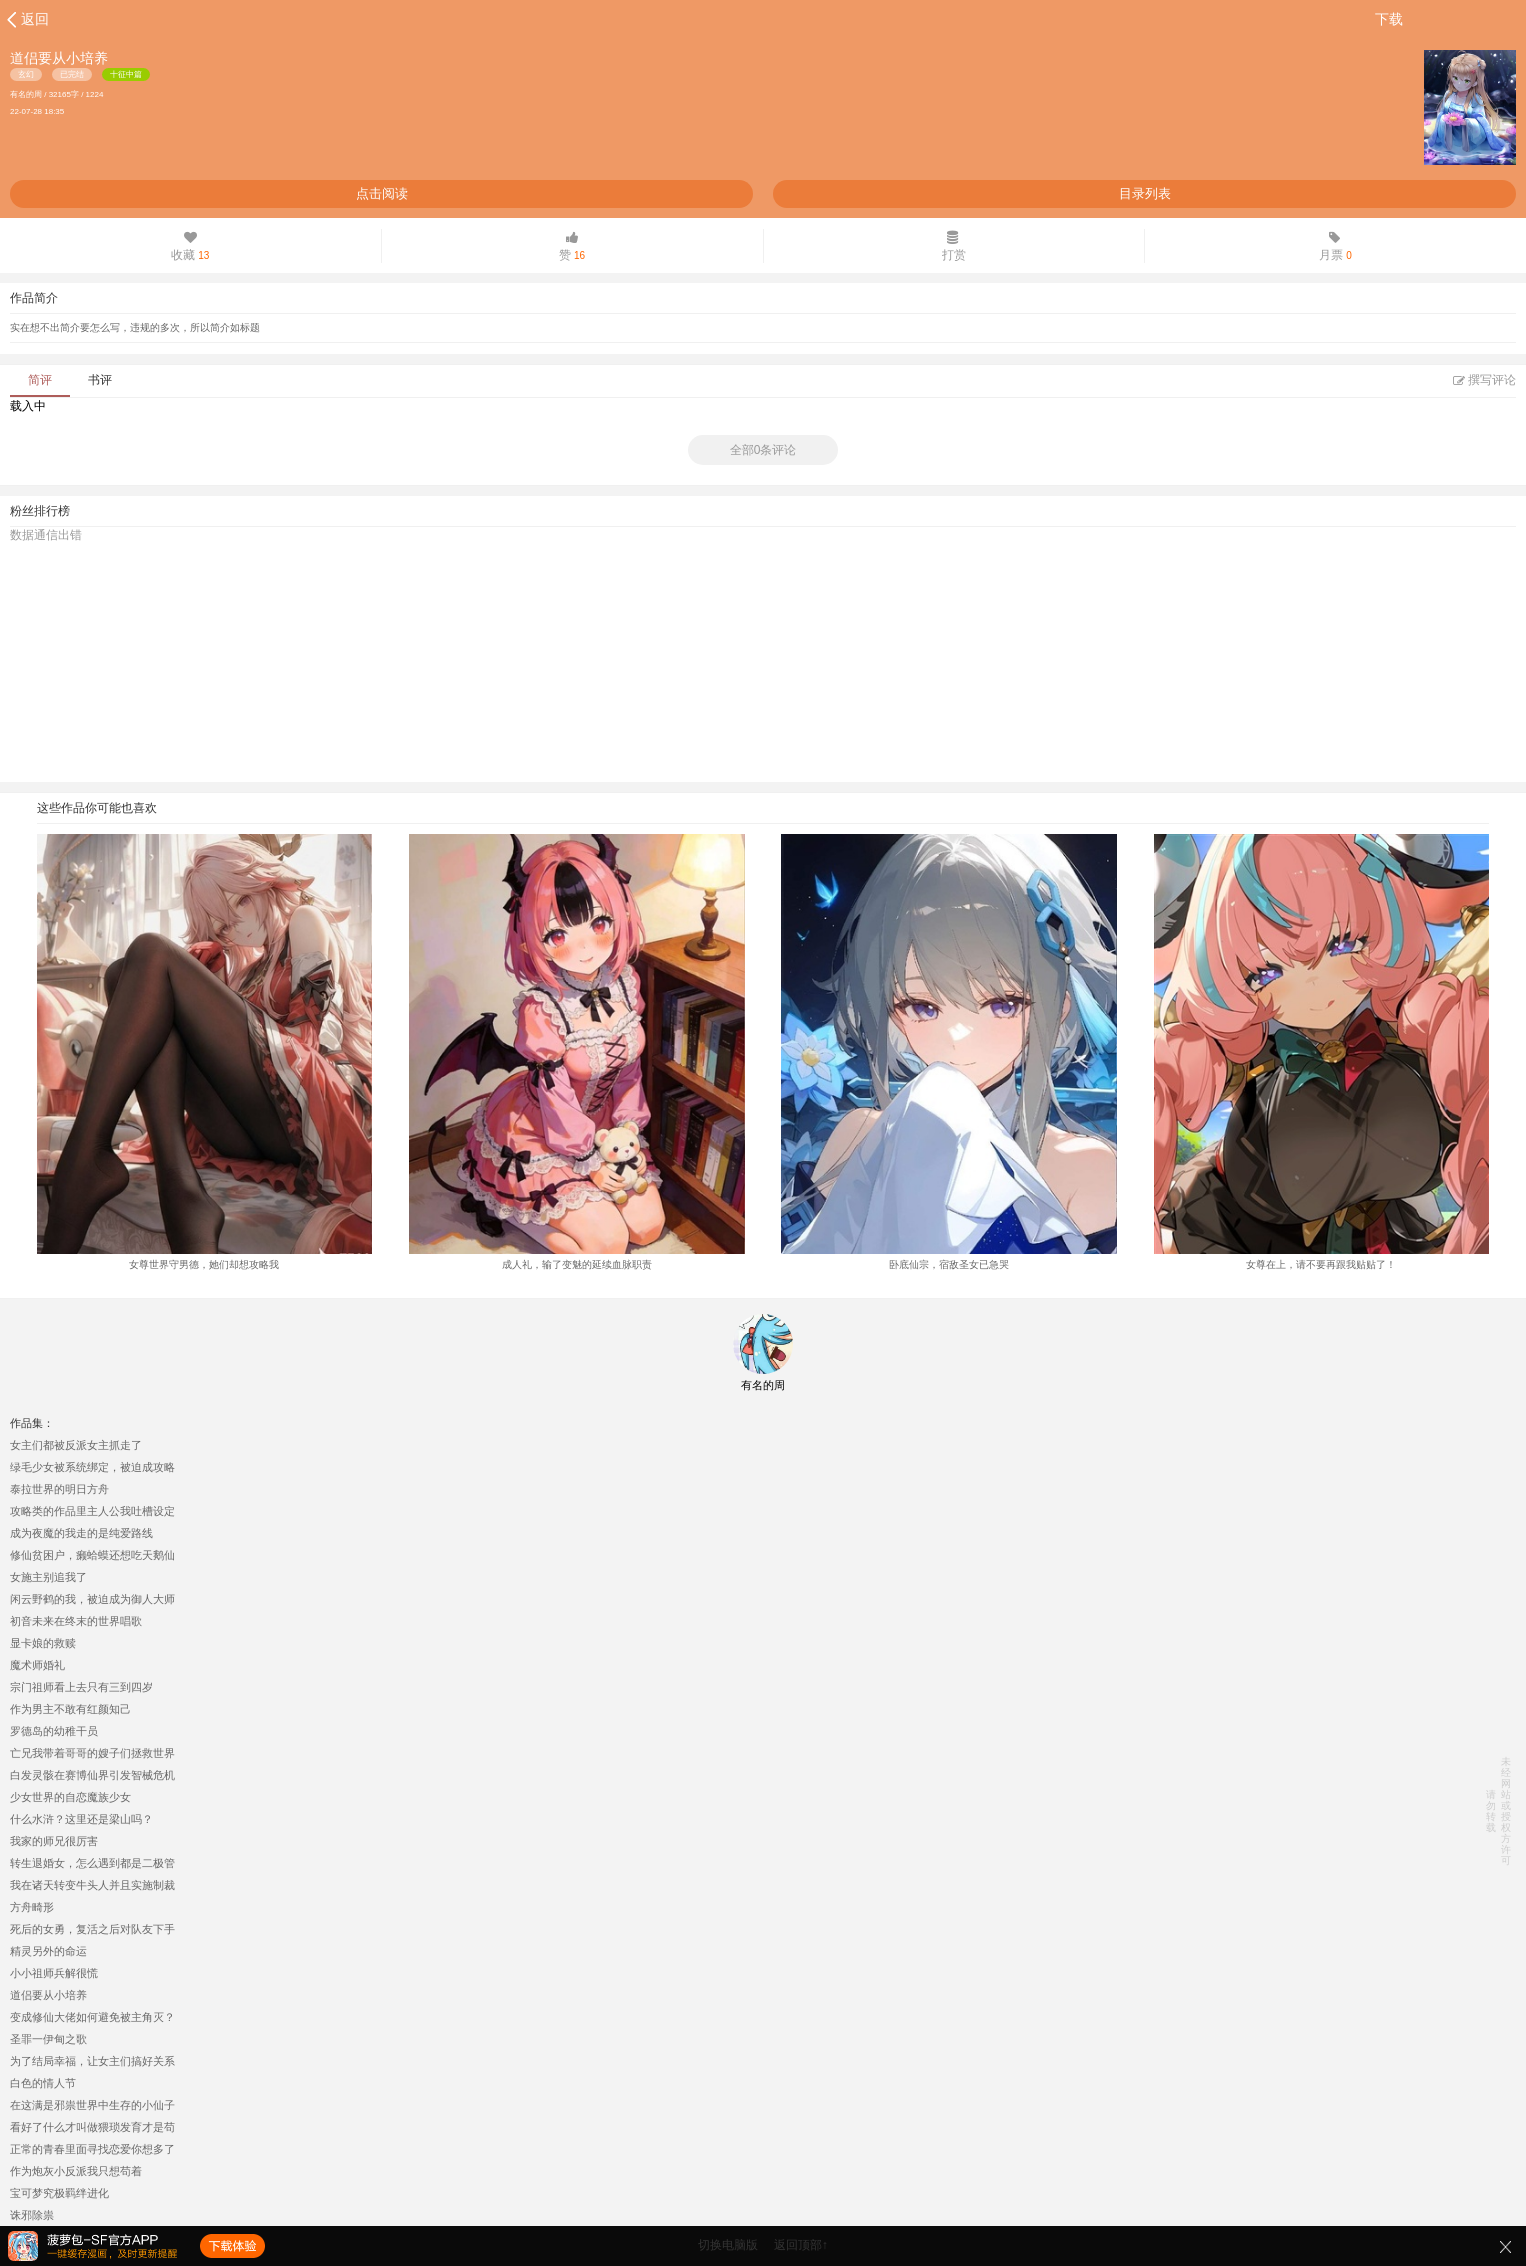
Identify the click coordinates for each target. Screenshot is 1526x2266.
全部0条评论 (763, 450)
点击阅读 (382, 193)
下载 (1389, 19)
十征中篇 (126, 74)
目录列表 (1145, 193)
